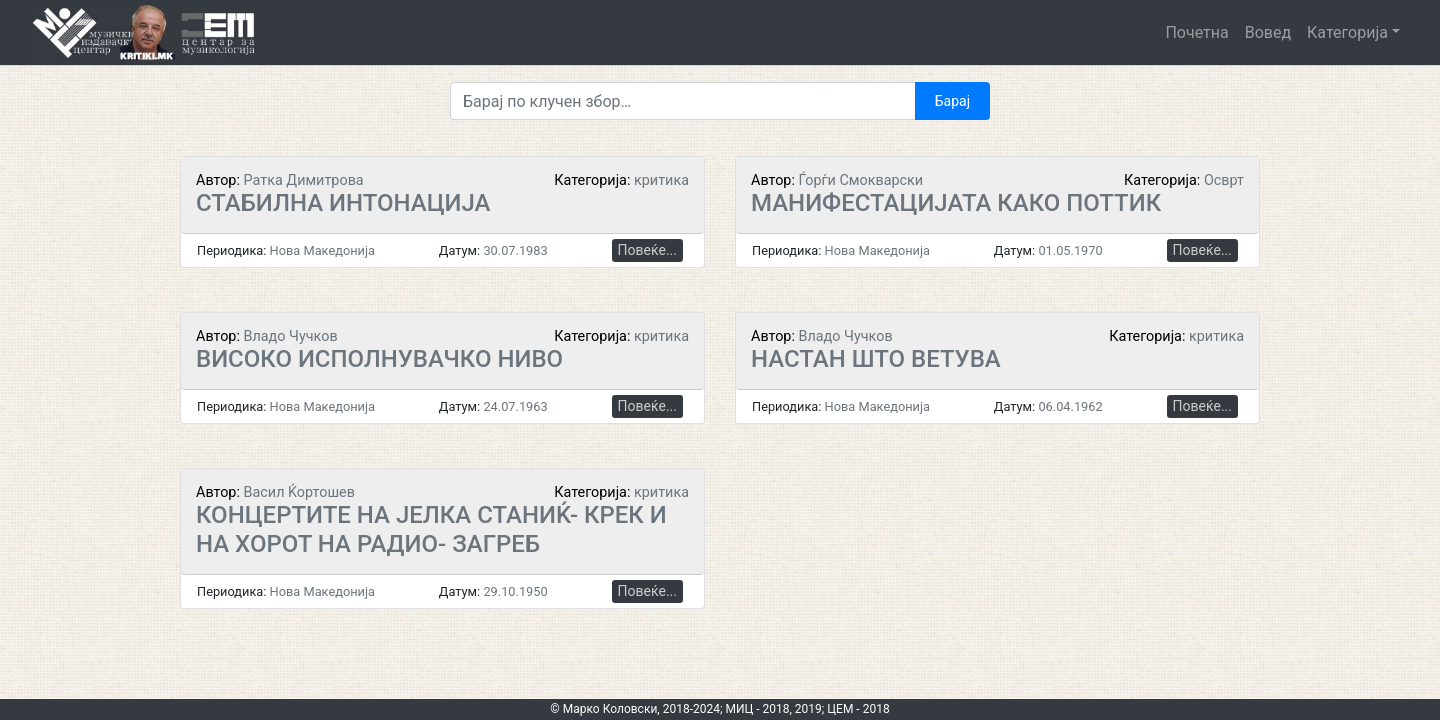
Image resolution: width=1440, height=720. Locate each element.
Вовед (1268, 32)
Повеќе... (647, 250)
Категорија (1347, 32)
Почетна (1196, 32)
